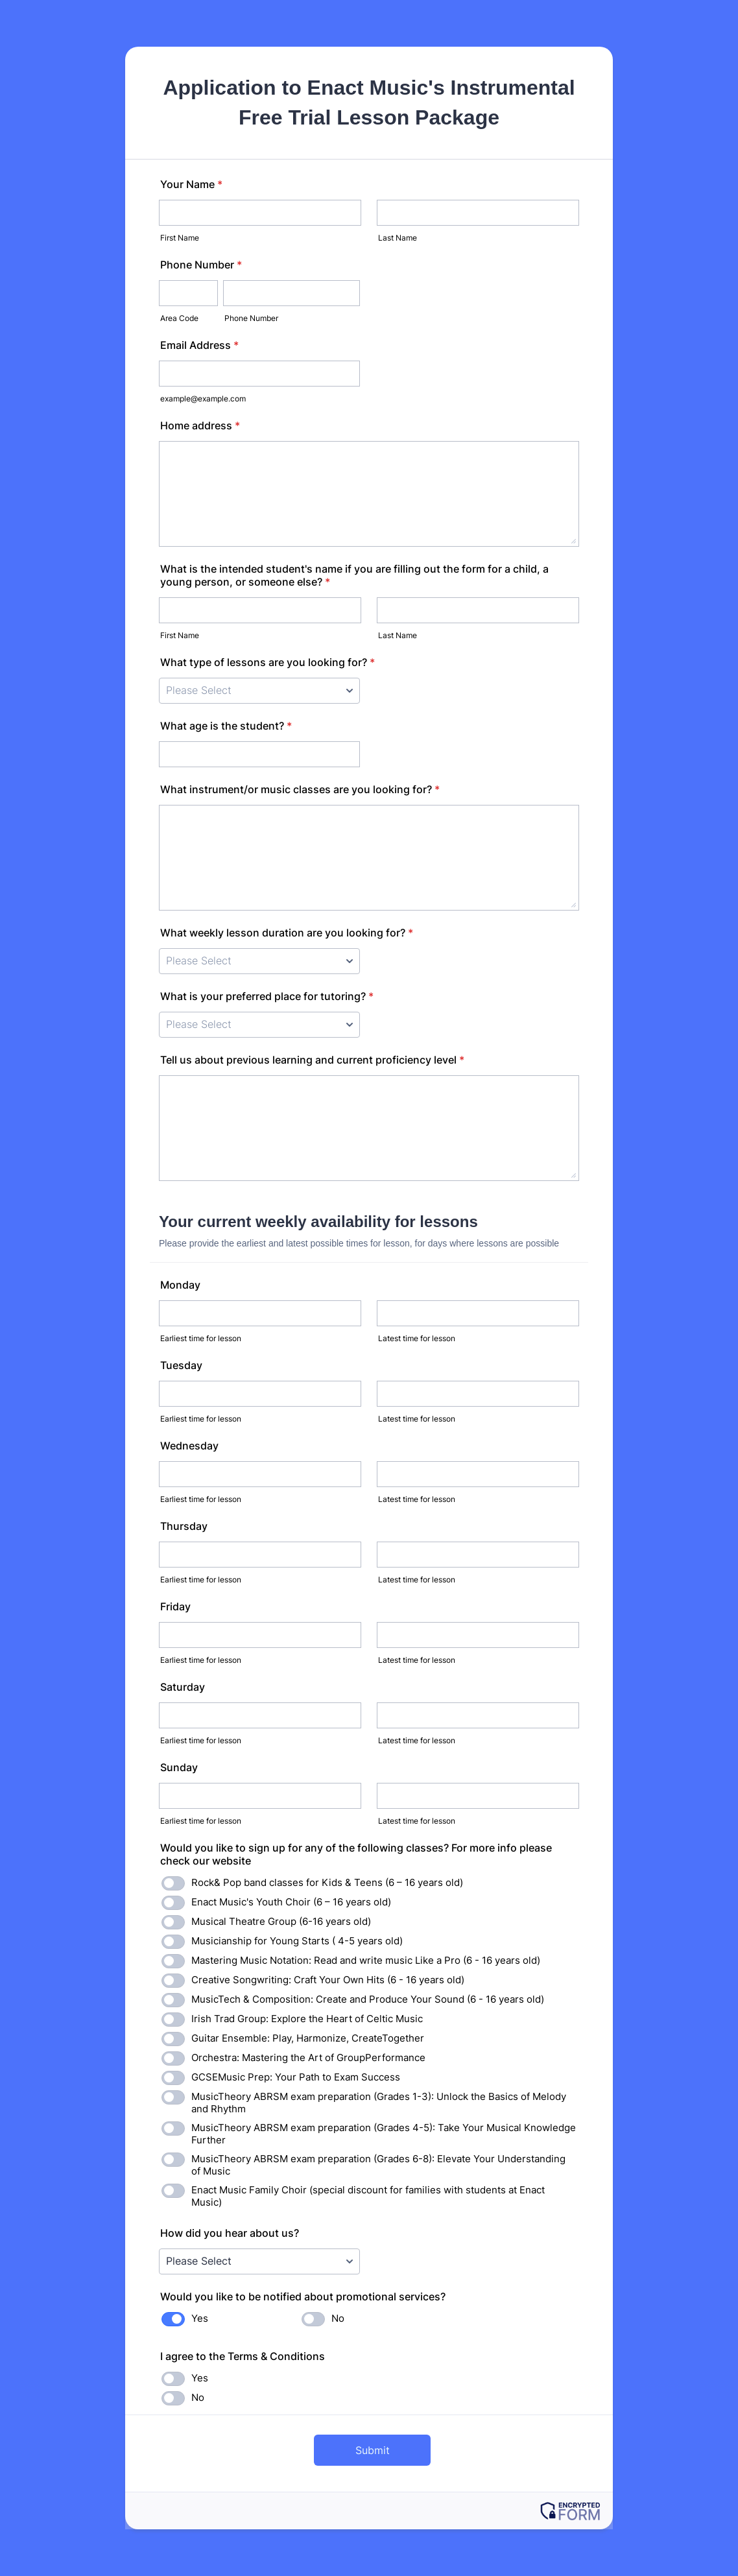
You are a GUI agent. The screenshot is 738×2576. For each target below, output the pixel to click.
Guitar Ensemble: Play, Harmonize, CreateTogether (307, 2038)
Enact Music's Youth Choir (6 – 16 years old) (291, 1902)
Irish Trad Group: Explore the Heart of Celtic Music (307, 2018)
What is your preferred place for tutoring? (267, 996)
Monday (180, 1284)
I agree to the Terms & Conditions (242, 2356)
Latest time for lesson (416, 1338)
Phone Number (201, 264)
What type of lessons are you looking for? (267, 662)
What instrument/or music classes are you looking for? (300, 789)
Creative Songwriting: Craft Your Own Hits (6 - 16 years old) (327, 1980)
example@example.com (203, 398)
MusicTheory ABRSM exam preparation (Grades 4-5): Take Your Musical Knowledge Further (383, 2133)
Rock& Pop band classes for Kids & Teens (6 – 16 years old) (327, 1882)
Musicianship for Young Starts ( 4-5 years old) (297, 1941)
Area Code (179, 318)
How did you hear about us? (229, 2232)
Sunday (179, 1767)
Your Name (191, 184)
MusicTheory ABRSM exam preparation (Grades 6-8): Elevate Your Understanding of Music (378, 2165)
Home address (200, 425)
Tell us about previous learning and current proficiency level (312, 1059)
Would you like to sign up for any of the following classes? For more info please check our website (356, 1854)
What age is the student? (226, 725)
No (337, 2318)
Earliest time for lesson (200, 1338)
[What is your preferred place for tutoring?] (259, 1025)
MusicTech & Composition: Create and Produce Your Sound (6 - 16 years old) (367, 1999)
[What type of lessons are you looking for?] (259, 691)
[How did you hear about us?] (259, 2261)
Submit (372, 2450)
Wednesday (189, 1445)
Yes (199, 2318)
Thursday (184, 1526)
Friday (175, 1606)
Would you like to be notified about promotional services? (303, 2296)
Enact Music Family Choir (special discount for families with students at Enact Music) (368, 2196)
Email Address (199, 345)
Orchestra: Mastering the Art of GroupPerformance (308, 2057)
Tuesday (181, 1365)
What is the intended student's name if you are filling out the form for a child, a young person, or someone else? (354, 575)
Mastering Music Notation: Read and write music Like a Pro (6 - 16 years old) (365, 1960)
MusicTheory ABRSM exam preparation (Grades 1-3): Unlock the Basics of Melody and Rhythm (378, 2102)
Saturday (182, 1686)
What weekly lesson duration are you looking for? (286, 932)
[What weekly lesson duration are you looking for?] (259, 961)
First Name (179, 238)
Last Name (397, 238)
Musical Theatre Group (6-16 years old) (281, 1921)
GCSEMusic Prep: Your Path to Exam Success (295, 2077)
